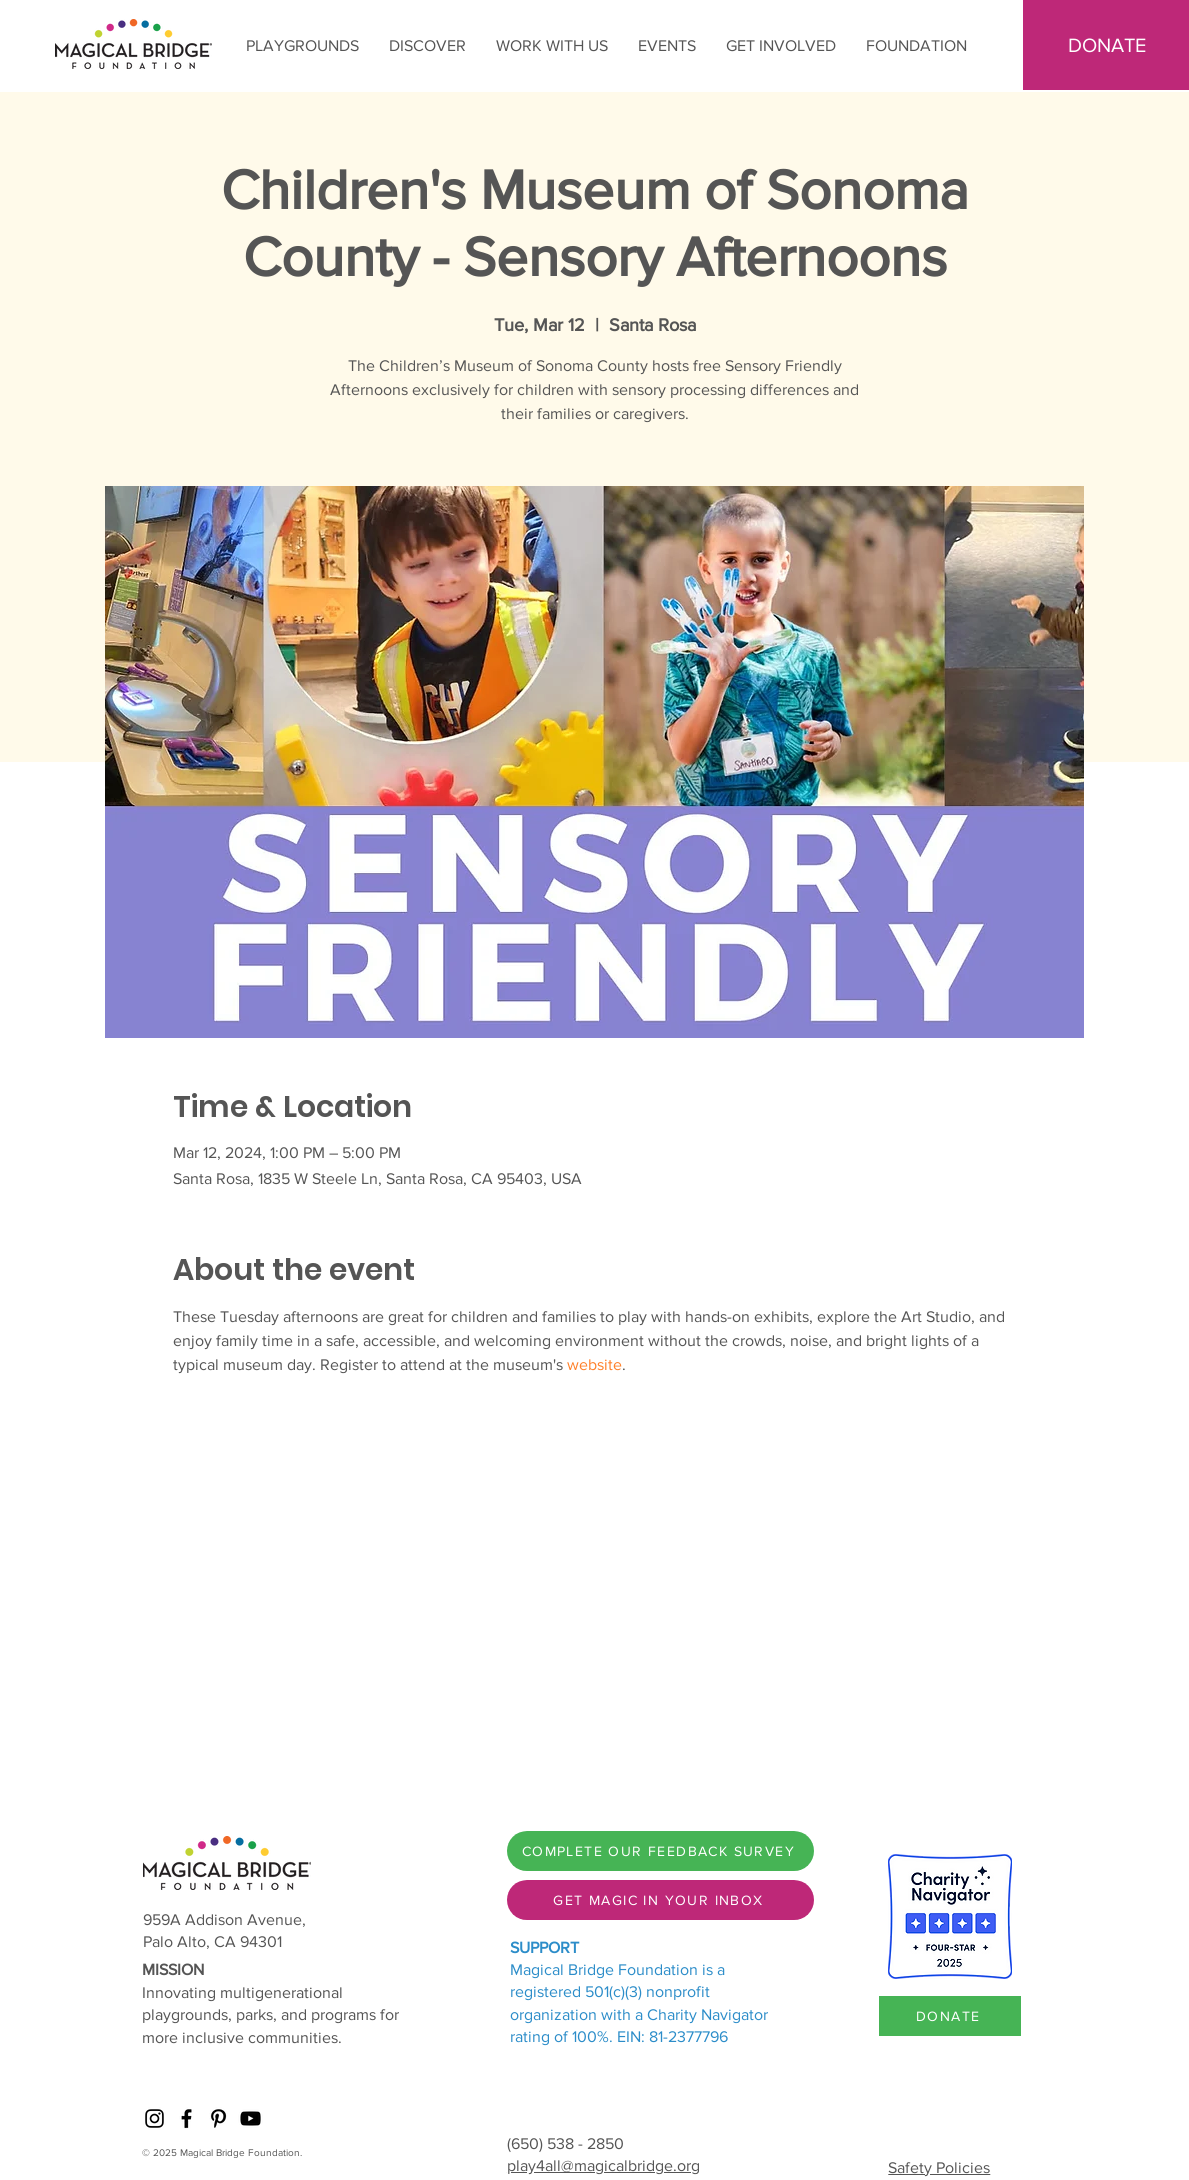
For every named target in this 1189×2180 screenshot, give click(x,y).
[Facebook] (186, 2118)
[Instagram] (154, 2118)
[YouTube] (250, 2118)
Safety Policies (939, 2167)
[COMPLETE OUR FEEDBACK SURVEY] (660, 1851)
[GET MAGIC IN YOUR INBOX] (660, 1900)
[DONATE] (950, 2016)
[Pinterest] (218, 2118)
